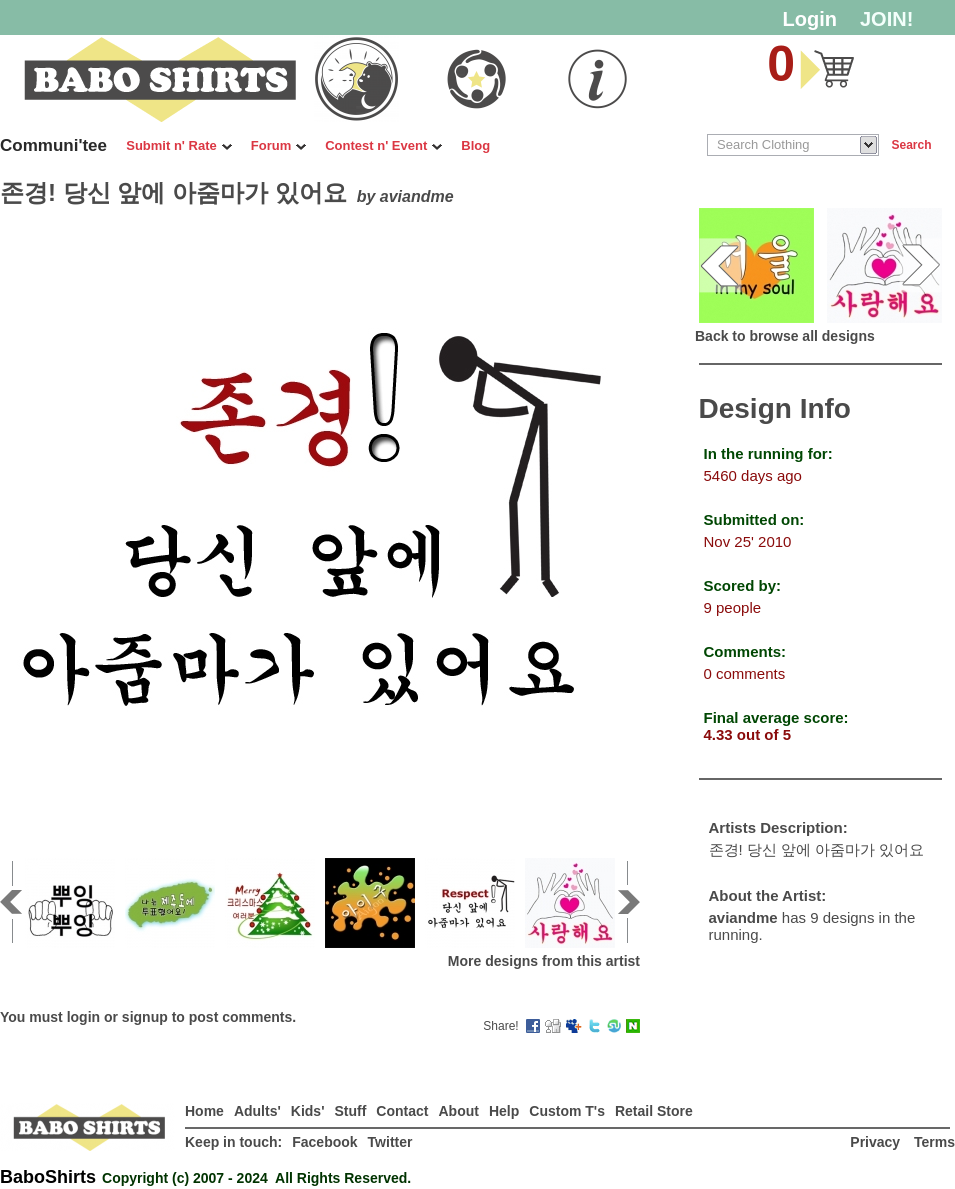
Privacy (877, 1142)
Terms (934, 1142)
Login (810, 19)
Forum (278, 145)
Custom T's (567, 1111)
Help (504, 1111)
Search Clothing (763, 144)
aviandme (417, 196)
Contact (402, 1111)
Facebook (324, 1142)
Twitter (390, 1142)
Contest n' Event (383, 145)
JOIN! (886, 19)
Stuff (350, 1111)
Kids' (308, 1111)
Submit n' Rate (179, 145)
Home (204, 1111)
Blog (475, 145)
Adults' (257, 1111)
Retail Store (654, 1111)
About (458, 1111)
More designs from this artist (544, 961)
